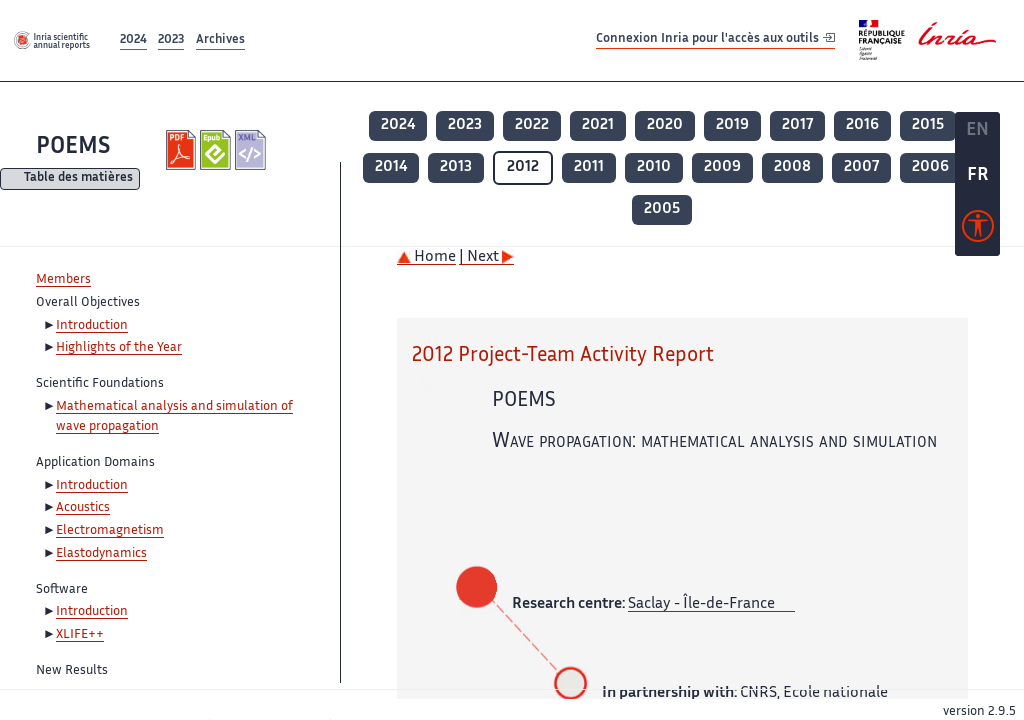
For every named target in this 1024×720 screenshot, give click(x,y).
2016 (862, 125)
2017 (797, 125)
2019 (732, 125)
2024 (133, 40)
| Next (486, 257)
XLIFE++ (80, 635)
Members (63, 280)
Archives (220, 40)
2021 (598, 125)
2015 (928, 125)
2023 (171, 40)
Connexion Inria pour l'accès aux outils (715, 39)
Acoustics (83, 508)
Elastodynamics (101, 554)
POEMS (73, 147)
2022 (532, 125)
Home (426, 257)
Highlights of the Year (119, 348)
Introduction (92, 326)
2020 (665, 125)
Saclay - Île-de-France (701, 604)
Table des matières (78, 179)
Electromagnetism (110, 531)
